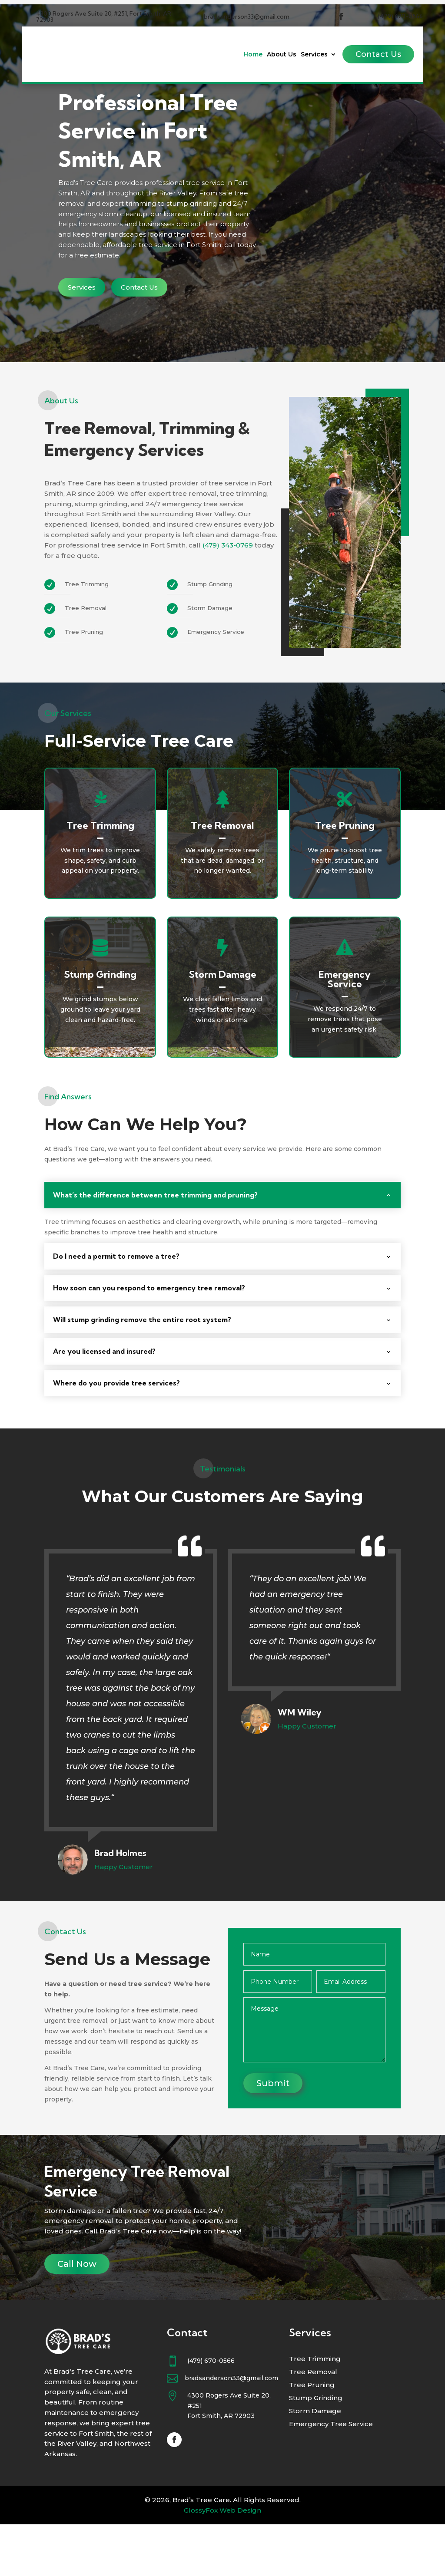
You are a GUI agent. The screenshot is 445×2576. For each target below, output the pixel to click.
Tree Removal (313, 2424)
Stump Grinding (315, 2450)
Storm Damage (315, 2463)
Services (314, 54)
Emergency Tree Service (331, 2476)
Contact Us (378, 54)
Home (252, 54)
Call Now (76, 2315)
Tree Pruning (312, 2437)
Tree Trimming (315, 2411)
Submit (272, 2135)
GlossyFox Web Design (222, 2562)
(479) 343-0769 (228, 597)
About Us (281, 54)
